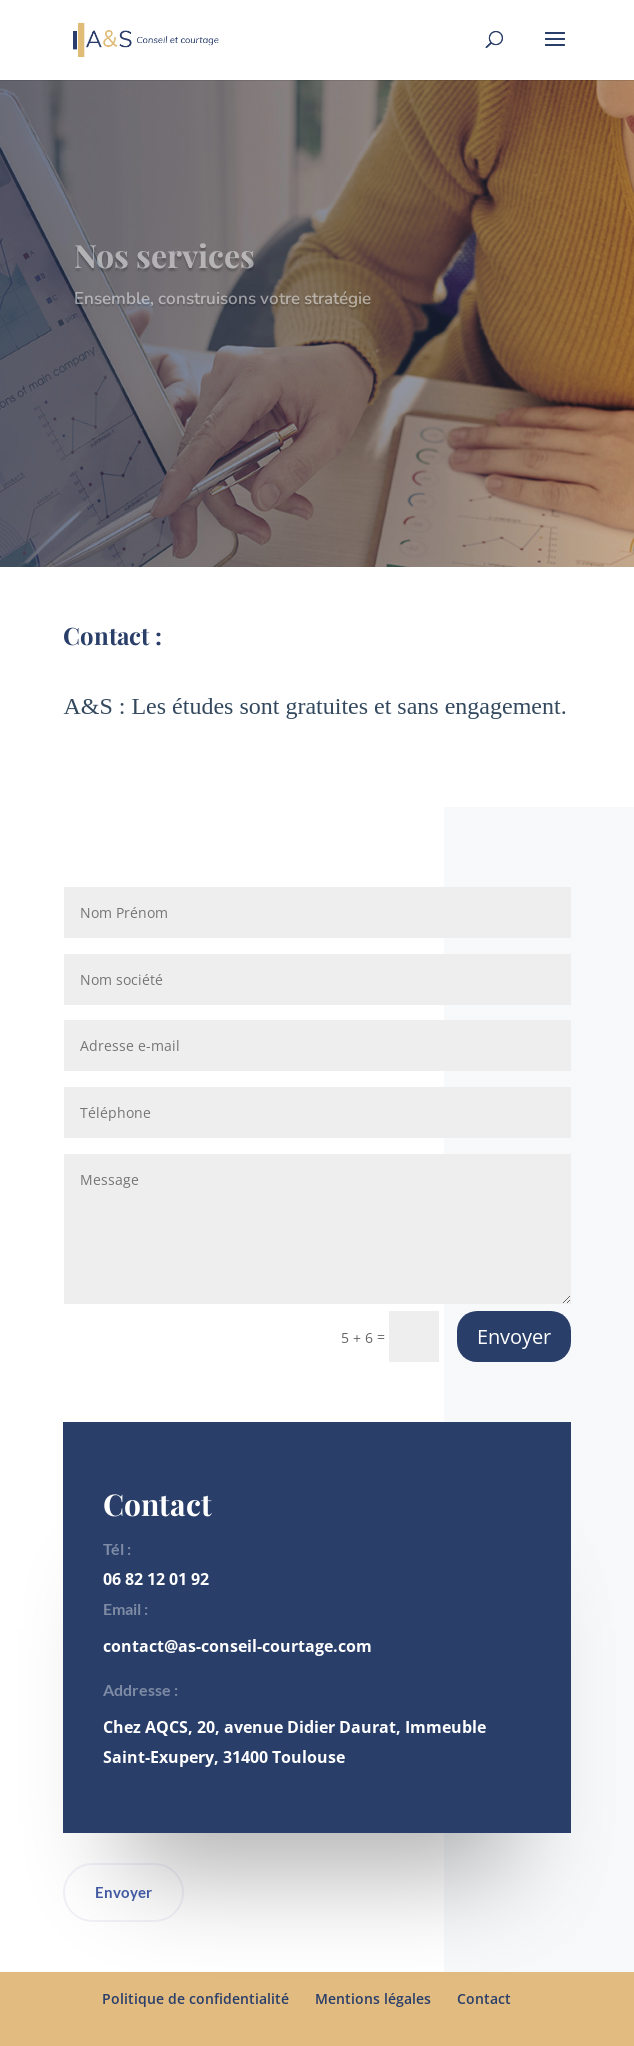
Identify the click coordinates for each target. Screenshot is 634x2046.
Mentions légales (373, 1998)
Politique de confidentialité (195, 1998)
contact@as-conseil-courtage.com (237, 1646)
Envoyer (514, 1336)
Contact (484, 1998)
